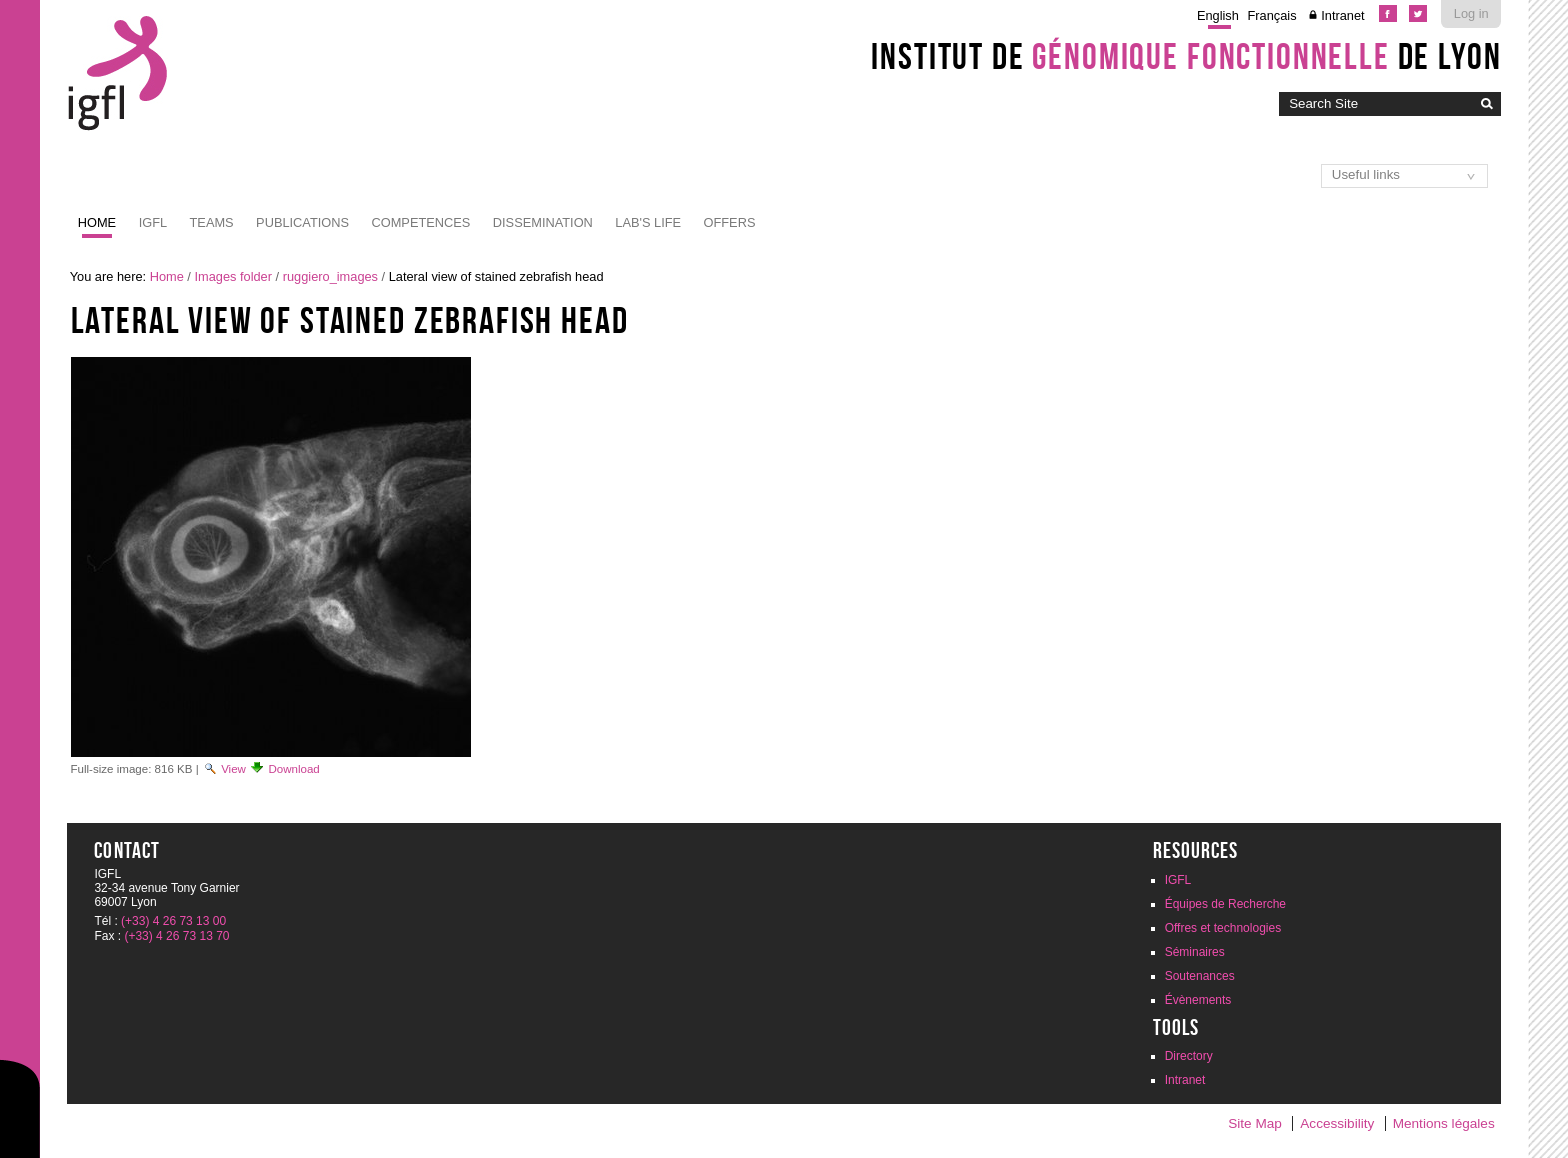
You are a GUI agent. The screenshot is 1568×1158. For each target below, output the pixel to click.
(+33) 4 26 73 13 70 (176, 936)
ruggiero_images (330, 276)
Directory (1189, 1056)
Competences (421, 222)
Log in (1471, 13)
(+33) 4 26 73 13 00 (173, 921)
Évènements (1198, 1000)
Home (97, 222)
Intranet (1342, 15)
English (1218, 15)
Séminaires (1195, 952)
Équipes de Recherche (1225, 904)
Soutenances (1200, 976)
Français (1272, 15)
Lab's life (648, 222)
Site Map (1255, 1123)
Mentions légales (1444, 1123)
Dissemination (543, 222)
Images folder (233, 276)
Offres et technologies (1223, 928)
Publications (302, 222)
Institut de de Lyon (1186, 56)
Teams (212, 222)
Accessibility (1337, 1123)
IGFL (153, 222)
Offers (730, 222)
